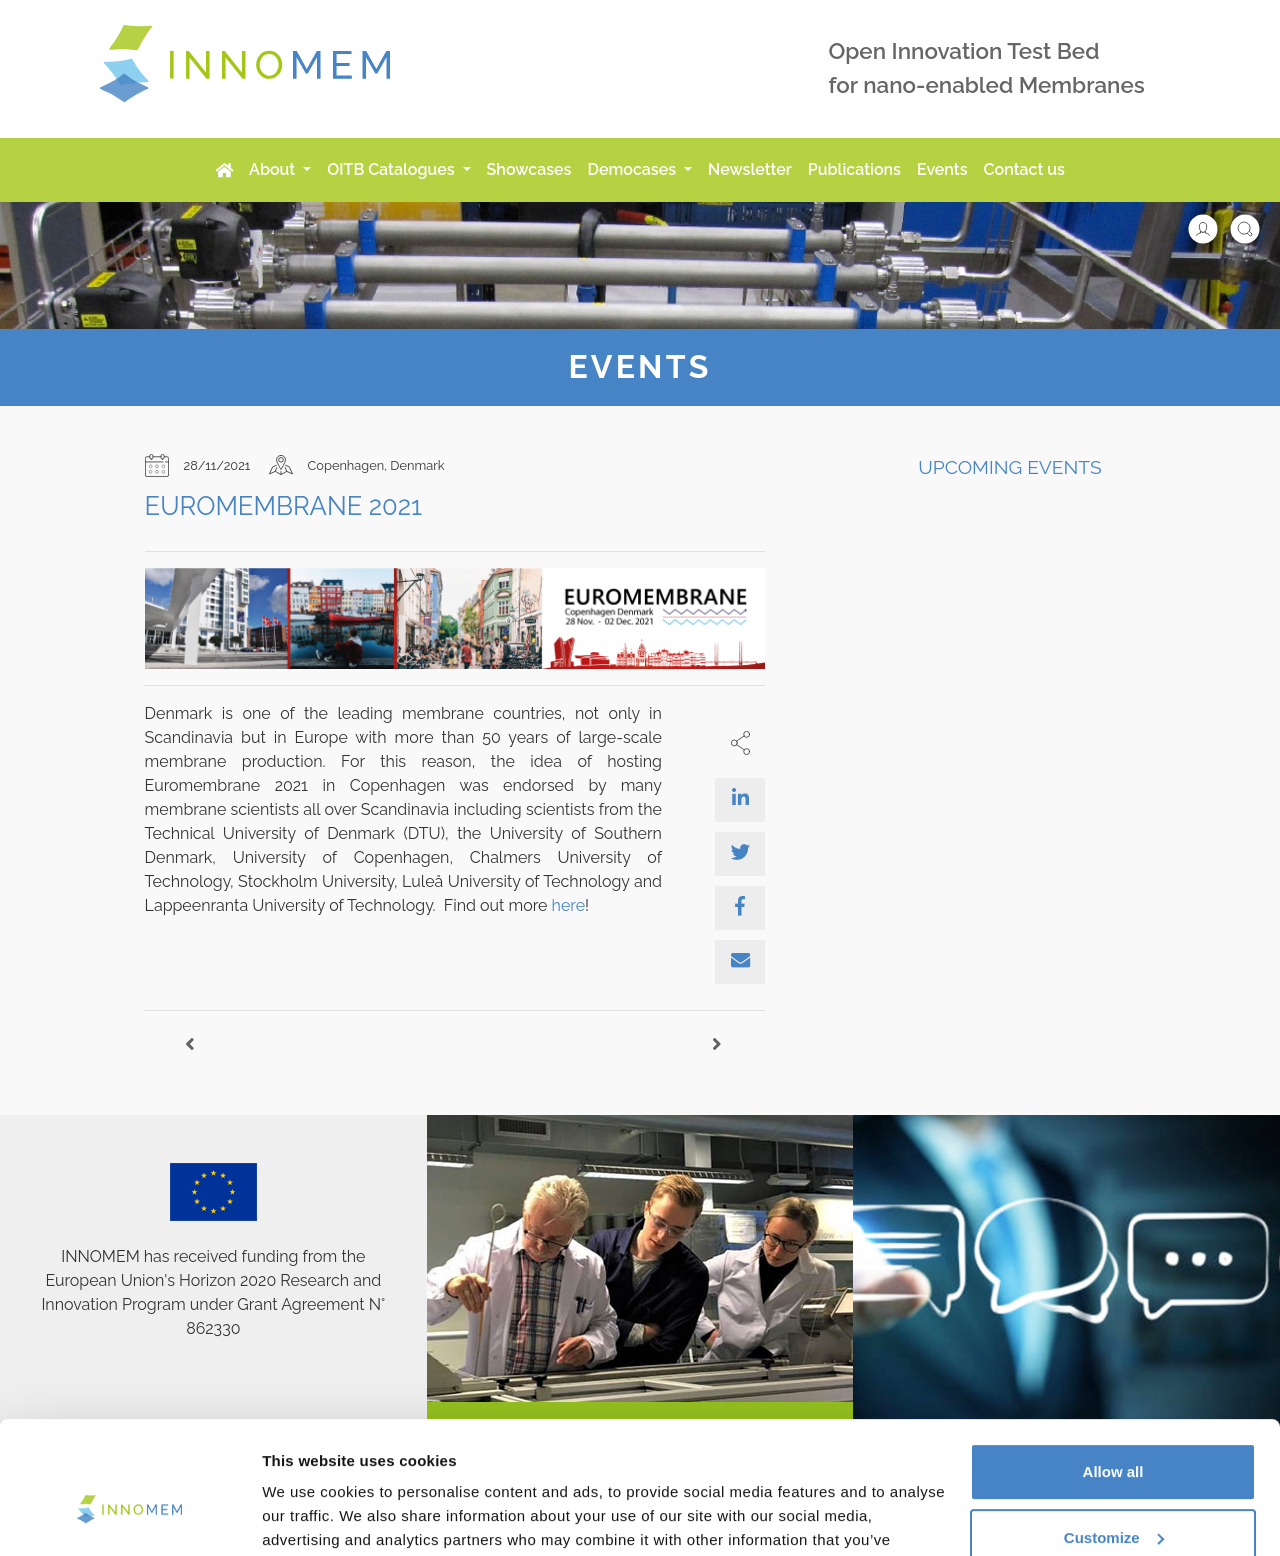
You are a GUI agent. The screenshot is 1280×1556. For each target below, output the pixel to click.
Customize (1114, 1434)
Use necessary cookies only (1113, 1500)
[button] (1213, 227)
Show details (308, 1516)
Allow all (1113, 1369)
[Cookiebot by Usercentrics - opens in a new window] (129, 1517)
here (568, 905)
